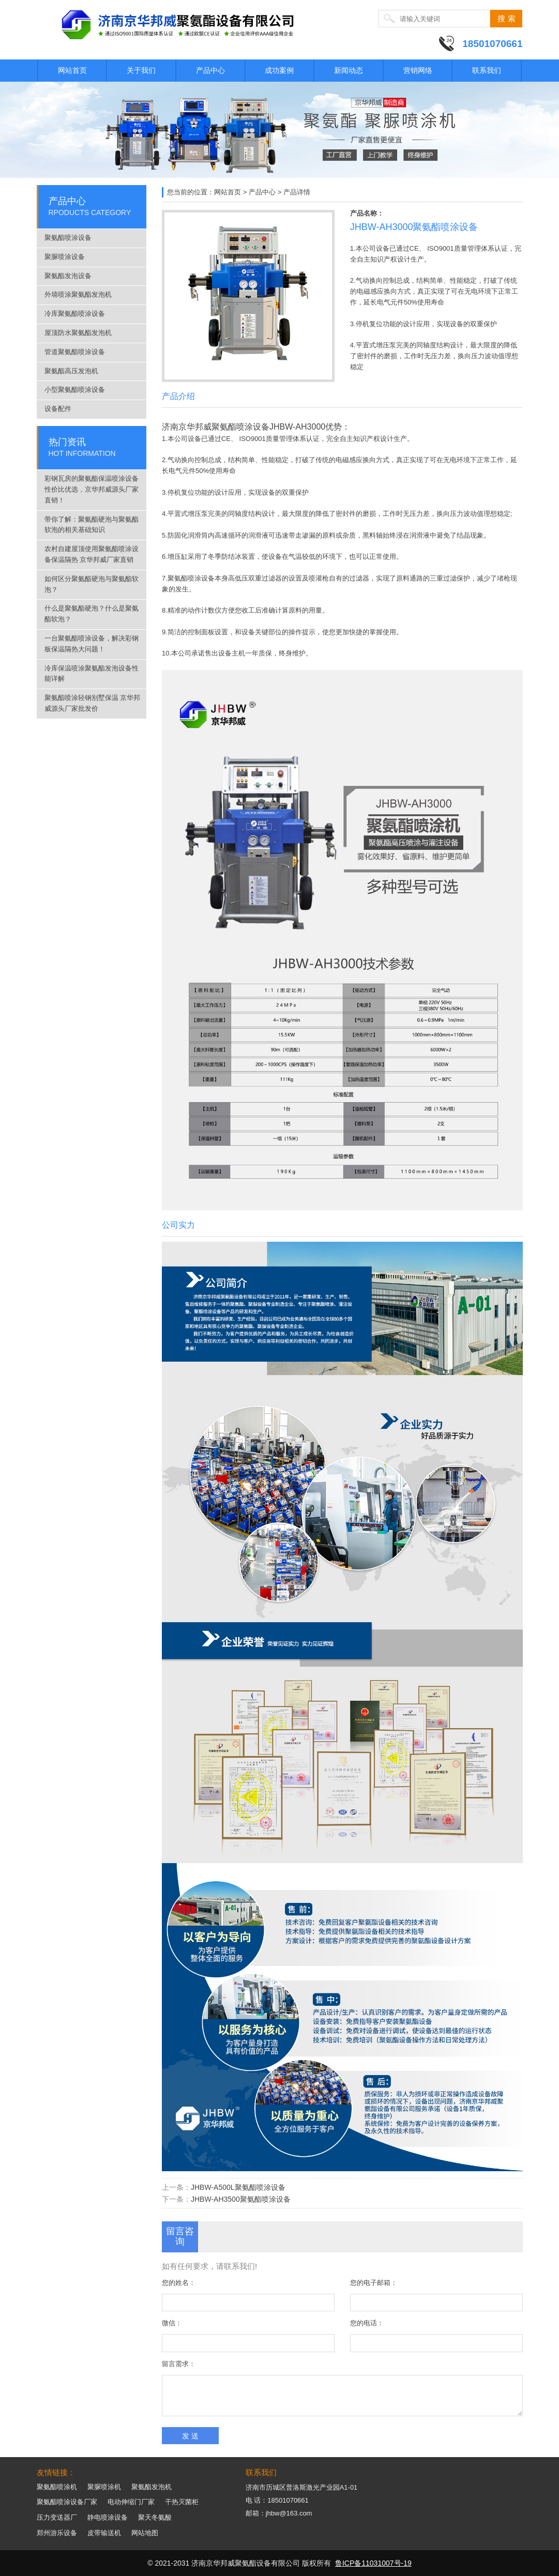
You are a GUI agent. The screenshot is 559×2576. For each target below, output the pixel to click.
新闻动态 (348, 70)
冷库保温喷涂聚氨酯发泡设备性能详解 (91, 673)
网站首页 (72, 70)
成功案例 (279, 70)
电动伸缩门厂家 (131, 2502)
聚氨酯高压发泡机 (71, 371)
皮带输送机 (104, 2533)
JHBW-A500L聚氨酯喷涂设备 (238, 2187)
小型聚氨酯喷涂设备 (74, 389)
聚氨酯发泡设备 (68, 276)
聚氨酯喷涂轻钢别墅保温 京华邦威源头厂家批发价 (92, 703)
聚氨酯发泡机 (151, 2487)
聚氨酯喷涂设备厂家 (67, 2502)
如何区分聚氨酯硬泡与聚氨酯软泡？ (91, 584)
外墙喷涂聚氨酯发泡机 (78, 294)
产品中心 (210, 70)
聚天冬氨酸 (155, 2517)
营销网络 (417, 70)
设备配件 (57, 409)
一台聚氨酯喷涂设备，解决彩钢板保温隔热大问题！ (91, 643)
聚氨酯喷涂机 (57, 2487)
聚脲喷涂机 (104, 2487)
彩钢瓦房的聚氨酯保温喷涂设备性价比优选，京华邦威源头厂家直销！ (91, 489)
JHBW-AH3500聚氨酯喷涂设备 (241, 2199)
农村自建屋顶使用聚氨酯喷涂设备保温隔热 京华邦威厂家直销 (91, 554)
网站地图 (144, 2533)
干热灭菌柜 (182, 2502)
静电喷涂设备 (107, 2517)
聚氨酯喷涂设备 (68, 237)
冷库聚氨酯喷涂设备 (74, 313)
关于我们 (141, 70)
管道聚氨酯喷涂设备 (74, 352)
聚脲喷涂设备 (64, 257)
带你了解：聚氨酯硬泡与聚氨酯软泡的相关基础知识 (91, 524)
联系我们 (486, 70)
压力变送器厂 (57, 2517)
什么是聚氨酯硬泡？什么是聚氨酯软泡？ (91, 613)
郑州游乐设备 (57, 2533)
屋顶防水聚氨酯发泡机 (78, 333)
